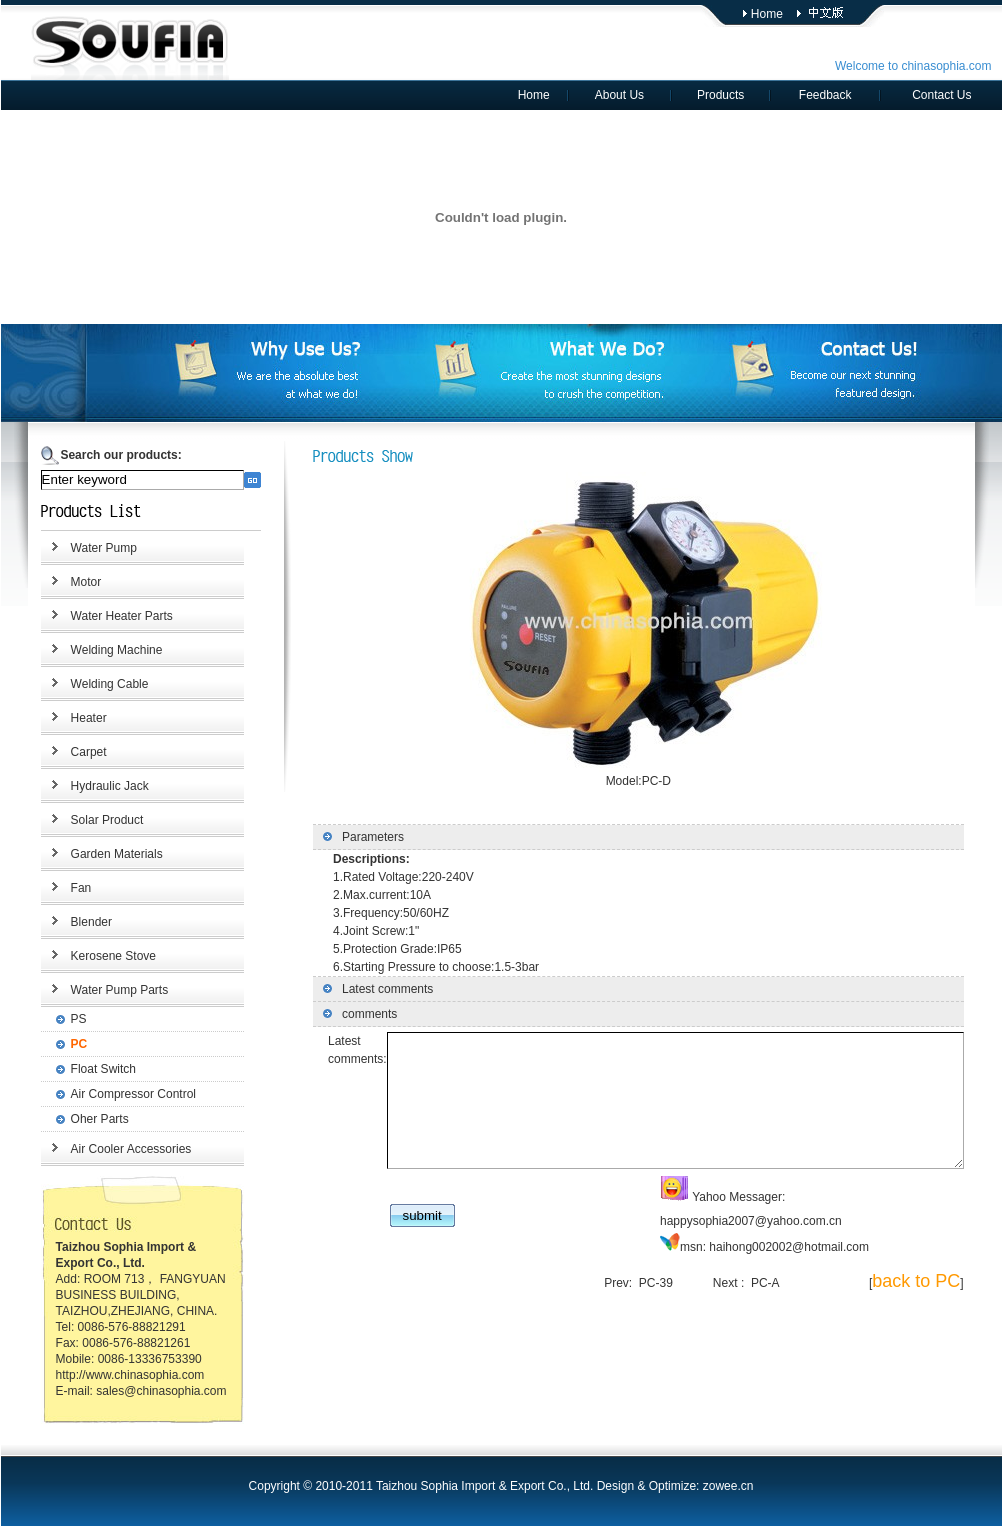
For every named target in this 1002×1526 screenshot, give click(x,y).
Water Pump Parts (106, 990)
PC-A (776, 1286)
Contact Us (941, 95)
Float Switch (89, 1069)
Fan (67, 888)
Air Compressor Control (119, 1094)
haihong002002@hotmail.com (763, 1250)
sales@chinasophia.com (148, 1391)
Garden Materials (103, 854)
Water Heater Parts (108, 616)
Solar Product (93, 820)
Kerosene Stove (99, 956)
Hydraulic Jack (96, 786)
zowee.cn (728, 1486)
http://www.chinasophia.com (116, 1375)
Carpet (75, 752)
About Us (619, 95)
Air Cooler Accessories (117, 1149)
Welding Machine (103, 650)
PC (65, 1044)
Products (720, 95)
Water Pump (90, 548)
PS (65, 1019)
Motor (72, 582)
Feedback (825, 95)
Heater (75, 718)
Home (767, 14)
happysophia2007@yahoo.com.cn (854, 1224)
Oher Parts (86, 1119)
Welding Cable (96, 684)
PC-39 (667, 1286)
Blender (77, 922)
